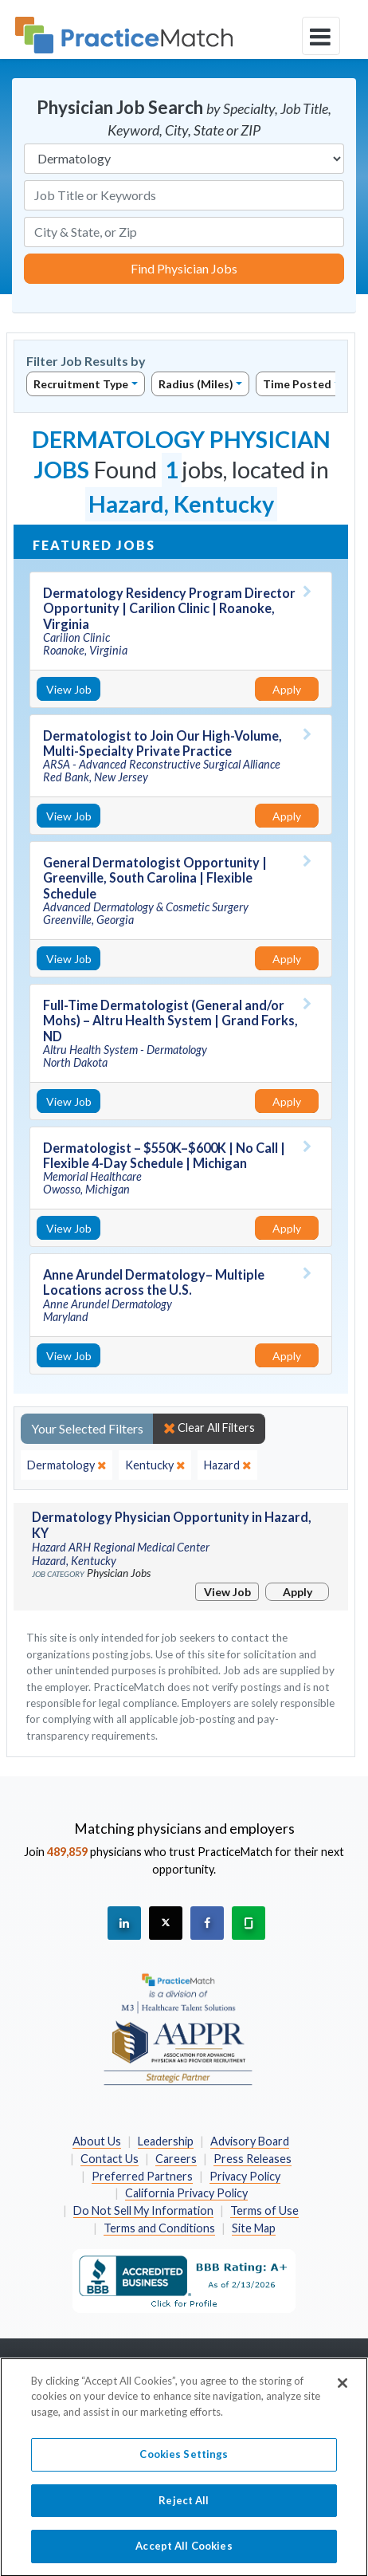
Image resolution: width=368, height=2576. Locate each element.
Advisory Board (249, 2141)
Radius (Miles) (196, 384)
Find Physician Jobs (184, 268)
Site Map (254, 2228)
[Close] (342, 2391)
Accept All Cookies (183, 2555)
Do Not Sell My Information (143, 2210)
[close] (66, 1465)
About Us (96, 2141)
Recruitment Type (80, 384)
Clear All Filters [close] (209, 1428)
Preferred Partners (142, 2176)
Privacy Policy (244, 2176)
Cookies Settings (183, 2463)
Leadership (166, 2141)
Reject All (184, 2509)
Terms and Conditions (159, 2228)
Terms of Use (264, 2210)
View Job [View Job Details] (69, 689)
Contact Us (109, 2158)
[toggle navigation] (321, 36)
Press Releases (252, 2158)
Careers (176, 2158)
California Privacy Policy (186, 2193)
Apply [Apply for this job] (286, 689)
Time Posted (297, 384)
